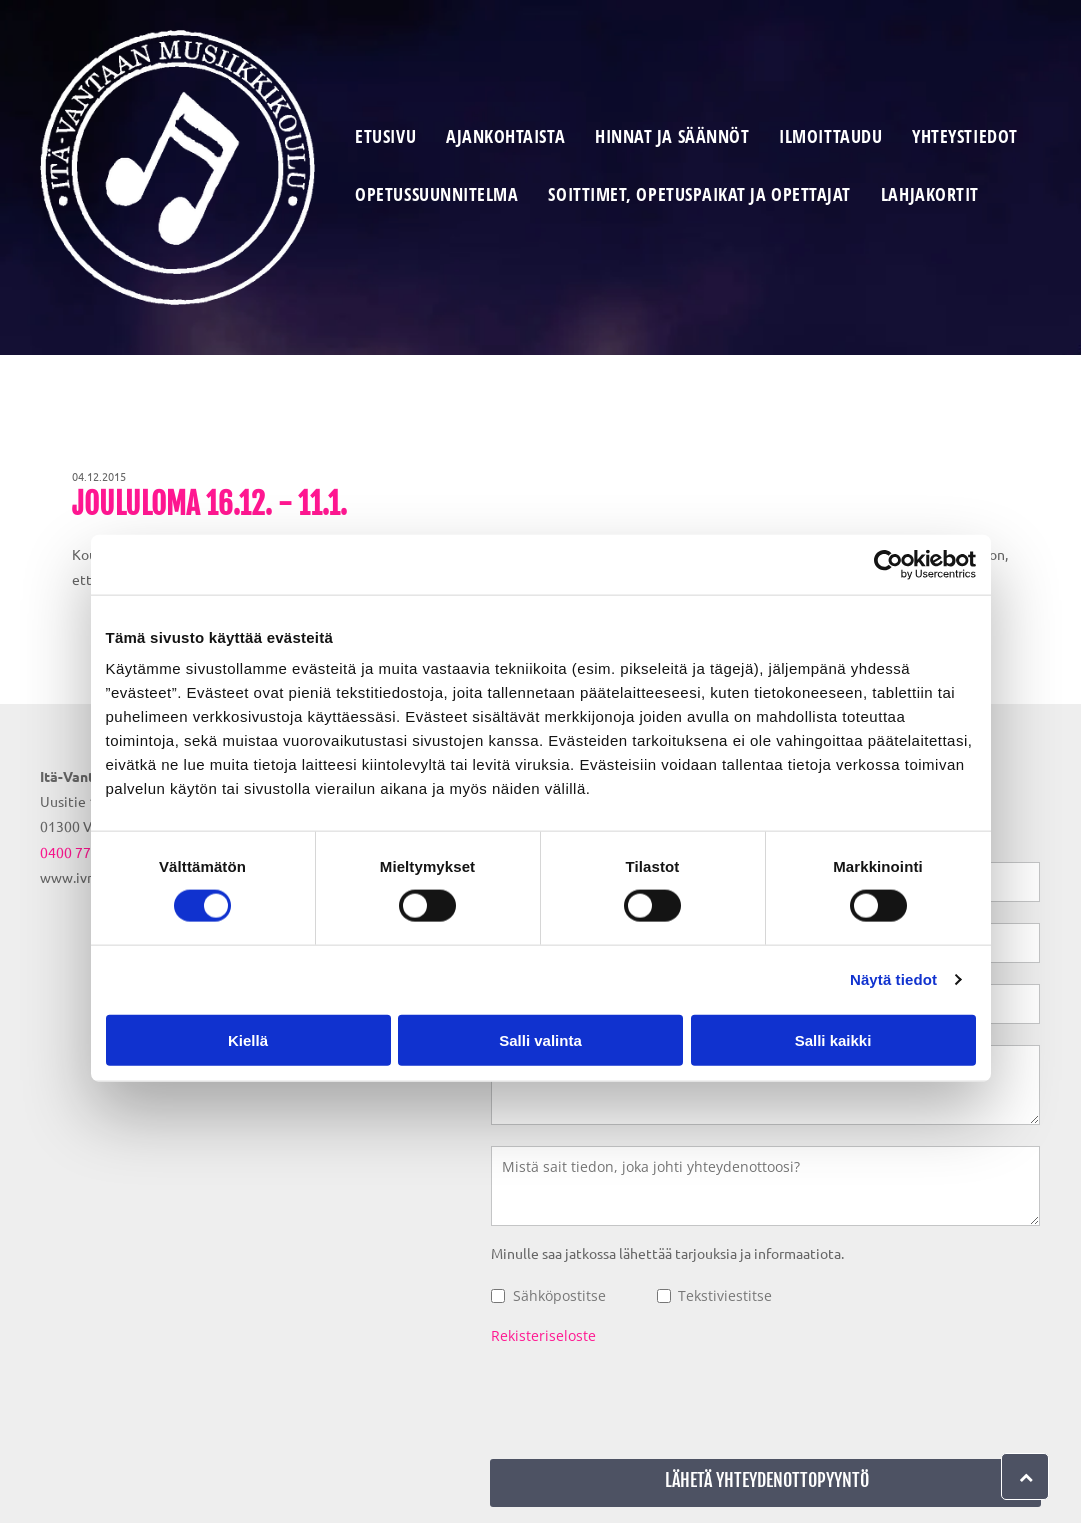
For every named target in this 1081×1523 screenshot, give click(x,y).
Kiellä (248, 1039)
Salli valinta (540, 1039)
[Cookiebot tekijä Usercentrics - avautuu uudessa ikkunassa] (888, 565)
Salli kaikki (833, 1039)
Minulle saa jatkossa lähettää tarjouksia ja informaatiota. (667, 1253)
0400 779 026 (83, 852)
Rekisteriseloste (543, 1335)
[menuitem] (385, 139)
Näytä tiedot (893, 979)
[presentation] (643, 1399)
